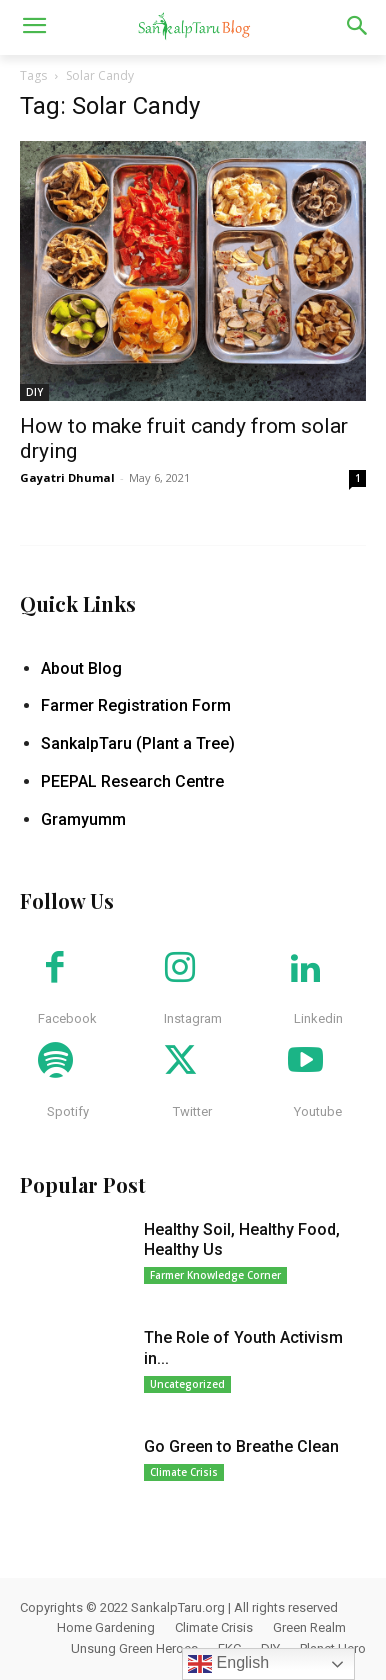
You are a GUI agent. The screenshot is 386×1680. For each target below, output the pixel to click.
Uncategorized (187, 1384)
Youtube (318, 1111)
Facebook (67, 1018)
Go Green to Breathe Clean (241, 1446)
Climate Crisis (184, 1472)
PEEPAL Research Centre (132, 781)
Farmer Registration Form (136, 705)
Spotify (68, 1111)
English (228, 1664)
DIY (34, 392)
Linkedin (318, 1018)
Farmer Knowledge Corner (215, 1275)
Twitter (192, 1111)
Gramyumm (83, 819)
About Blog (81, 668)
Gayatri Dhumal (67, 477)
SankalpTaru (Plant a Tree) (138, 743)
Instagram (193, 1018)
